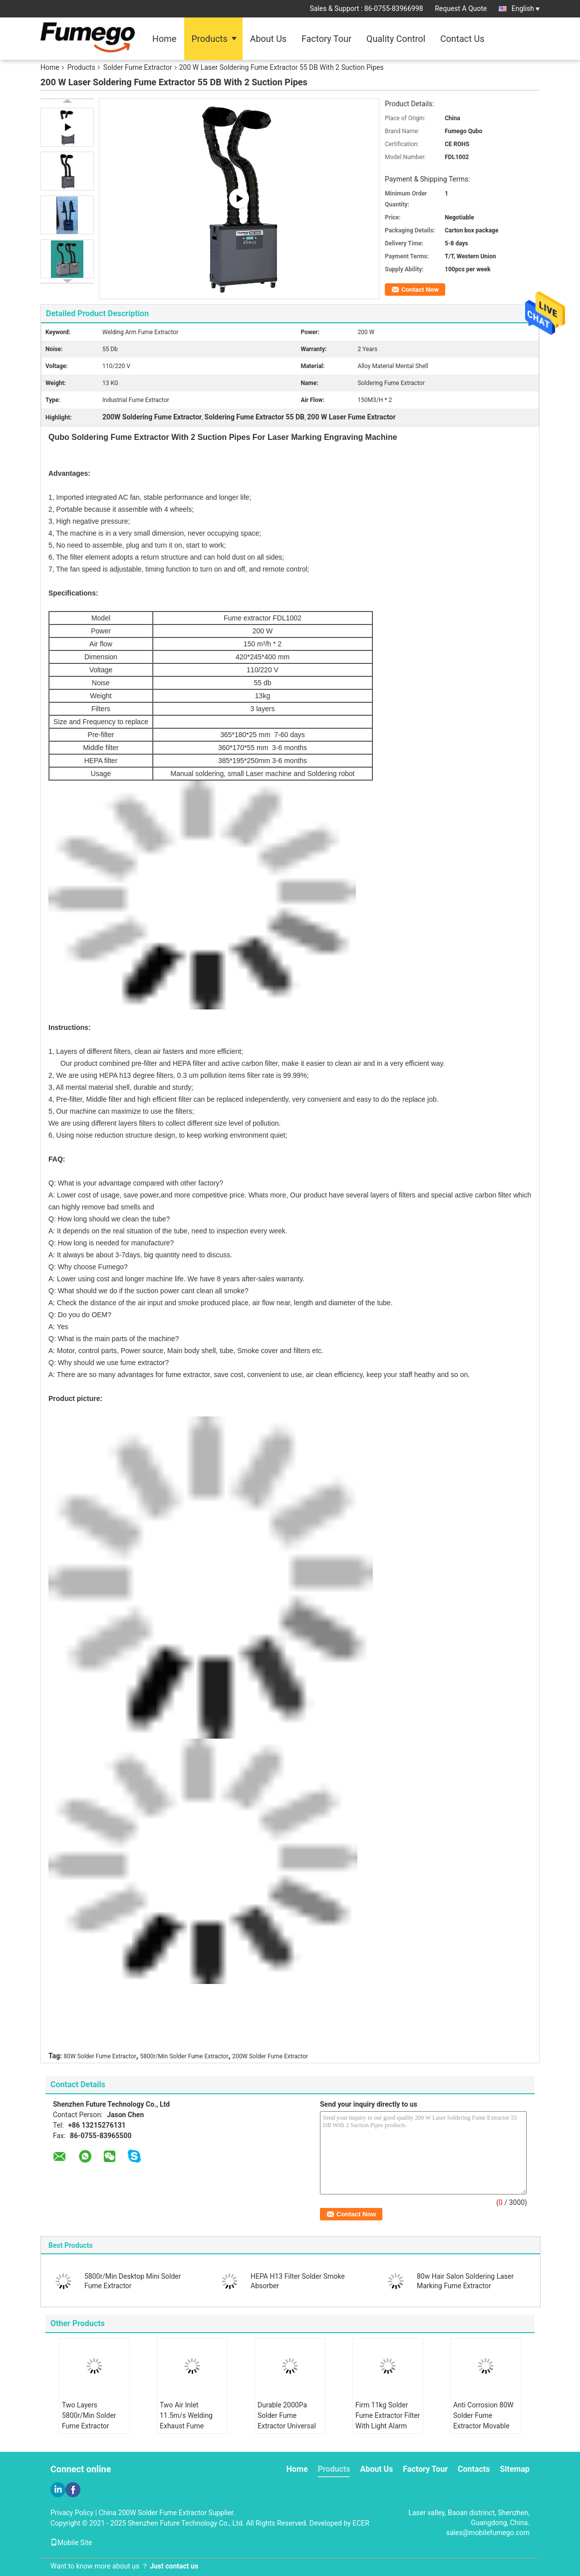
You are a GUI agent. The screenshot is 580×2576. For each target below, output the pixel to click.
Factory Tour (326, 38)
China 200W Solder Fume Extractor (153, 2513)
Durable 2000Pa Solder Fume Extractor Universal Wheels (287, 2420)
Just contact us (174, 2566)
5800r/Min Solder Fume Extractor (184, 2056)
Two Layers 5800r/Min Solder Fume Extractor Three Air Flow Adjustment (89, 2426)
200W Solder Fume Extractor (270, 2056)
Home (164, 38)
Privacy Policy (71, 2513)
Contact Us (462, 38)
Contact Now (420, 289)
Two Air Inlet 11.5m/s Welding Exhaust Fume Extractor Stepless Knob (188, 2426)
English (526, 8)
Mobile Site (71, 2543)
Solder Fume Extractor (137, 67)
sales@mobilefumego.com (488, 2533)
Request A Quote (461, 8)
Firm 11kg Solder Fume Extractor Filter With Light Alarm (387, 2415)
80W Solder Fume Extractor (100, 2056)
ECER (360, 2523)
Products (210, 38)
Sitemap (515, 2469)
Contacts (474, 2469)
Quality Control (395, 38)
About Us (268, 38)
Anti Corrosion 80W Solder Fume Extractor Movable (483, 2415)
